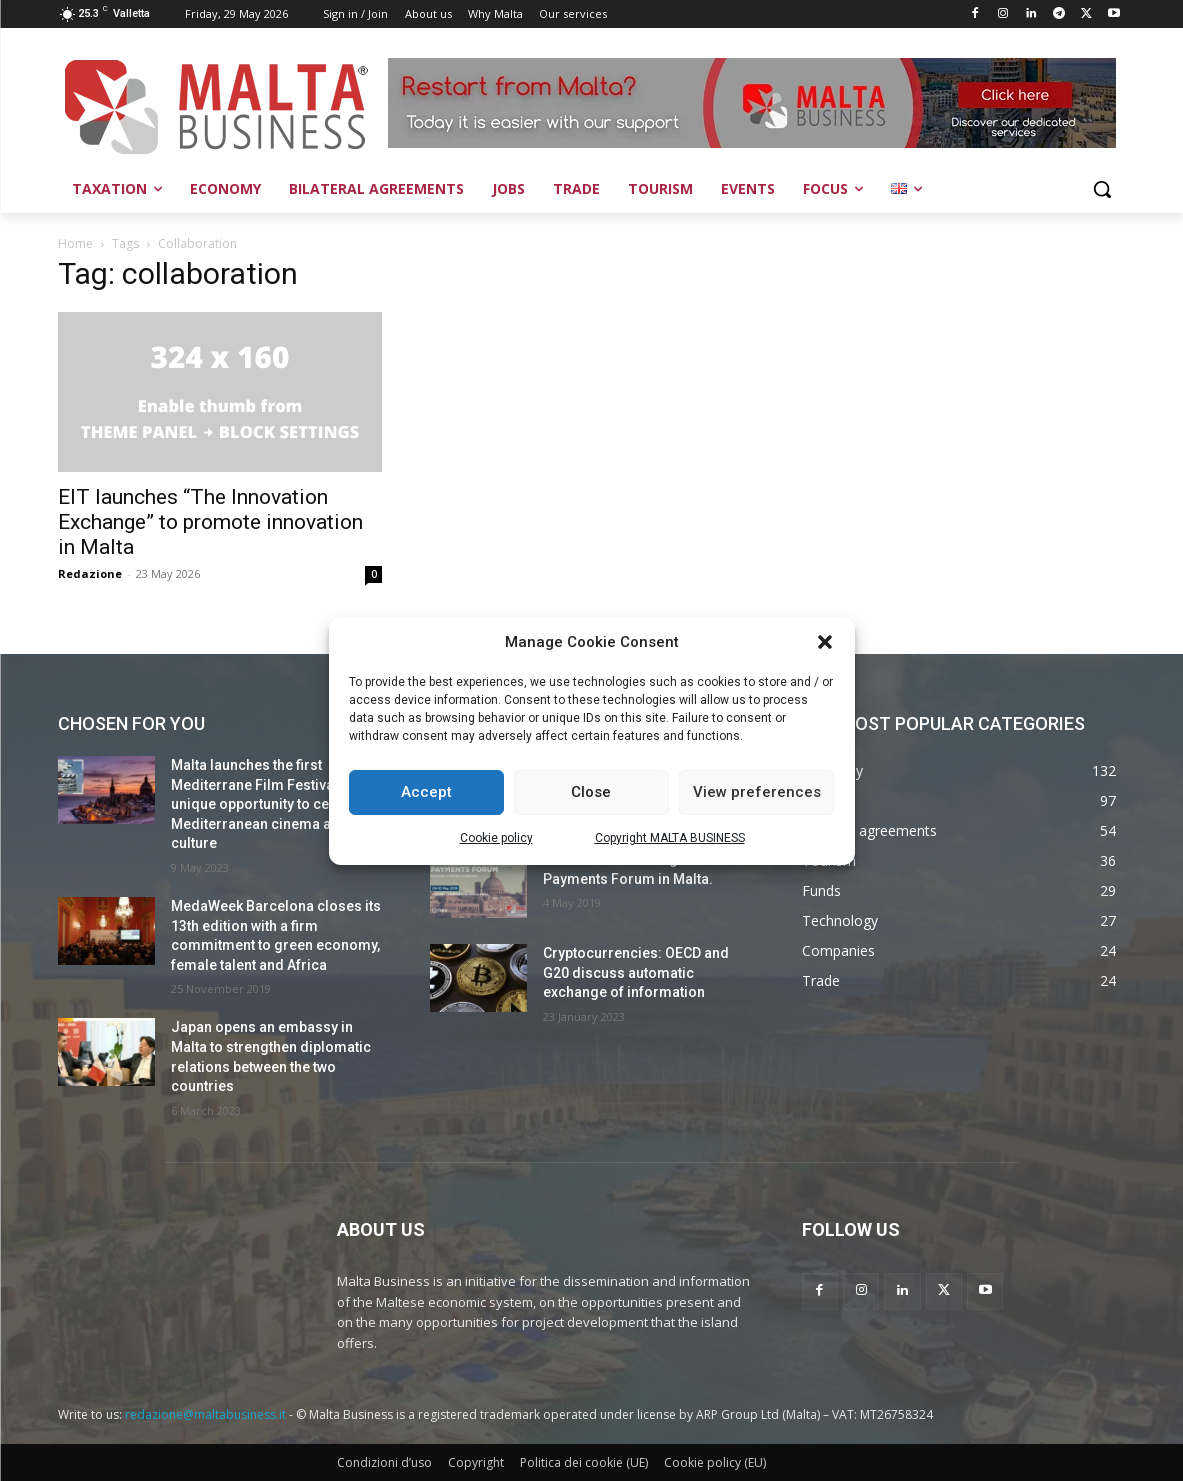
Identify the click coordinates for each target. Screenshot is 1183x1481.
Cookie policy (496, 838)
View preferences (757, 792)
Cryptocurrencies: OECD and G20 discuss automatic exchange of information (636, 972)
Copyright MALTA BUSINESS (670, 838)
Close (591, 792)
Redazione (90, 573)
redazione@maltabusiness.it (205, 1414)
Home (75, 243)
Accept (426, 792)
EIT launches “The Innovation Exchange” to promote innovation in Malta (210, 522)
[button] (825, 642)
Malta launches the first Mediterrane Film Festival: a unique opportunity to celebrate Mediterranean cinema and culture (273, 804)
